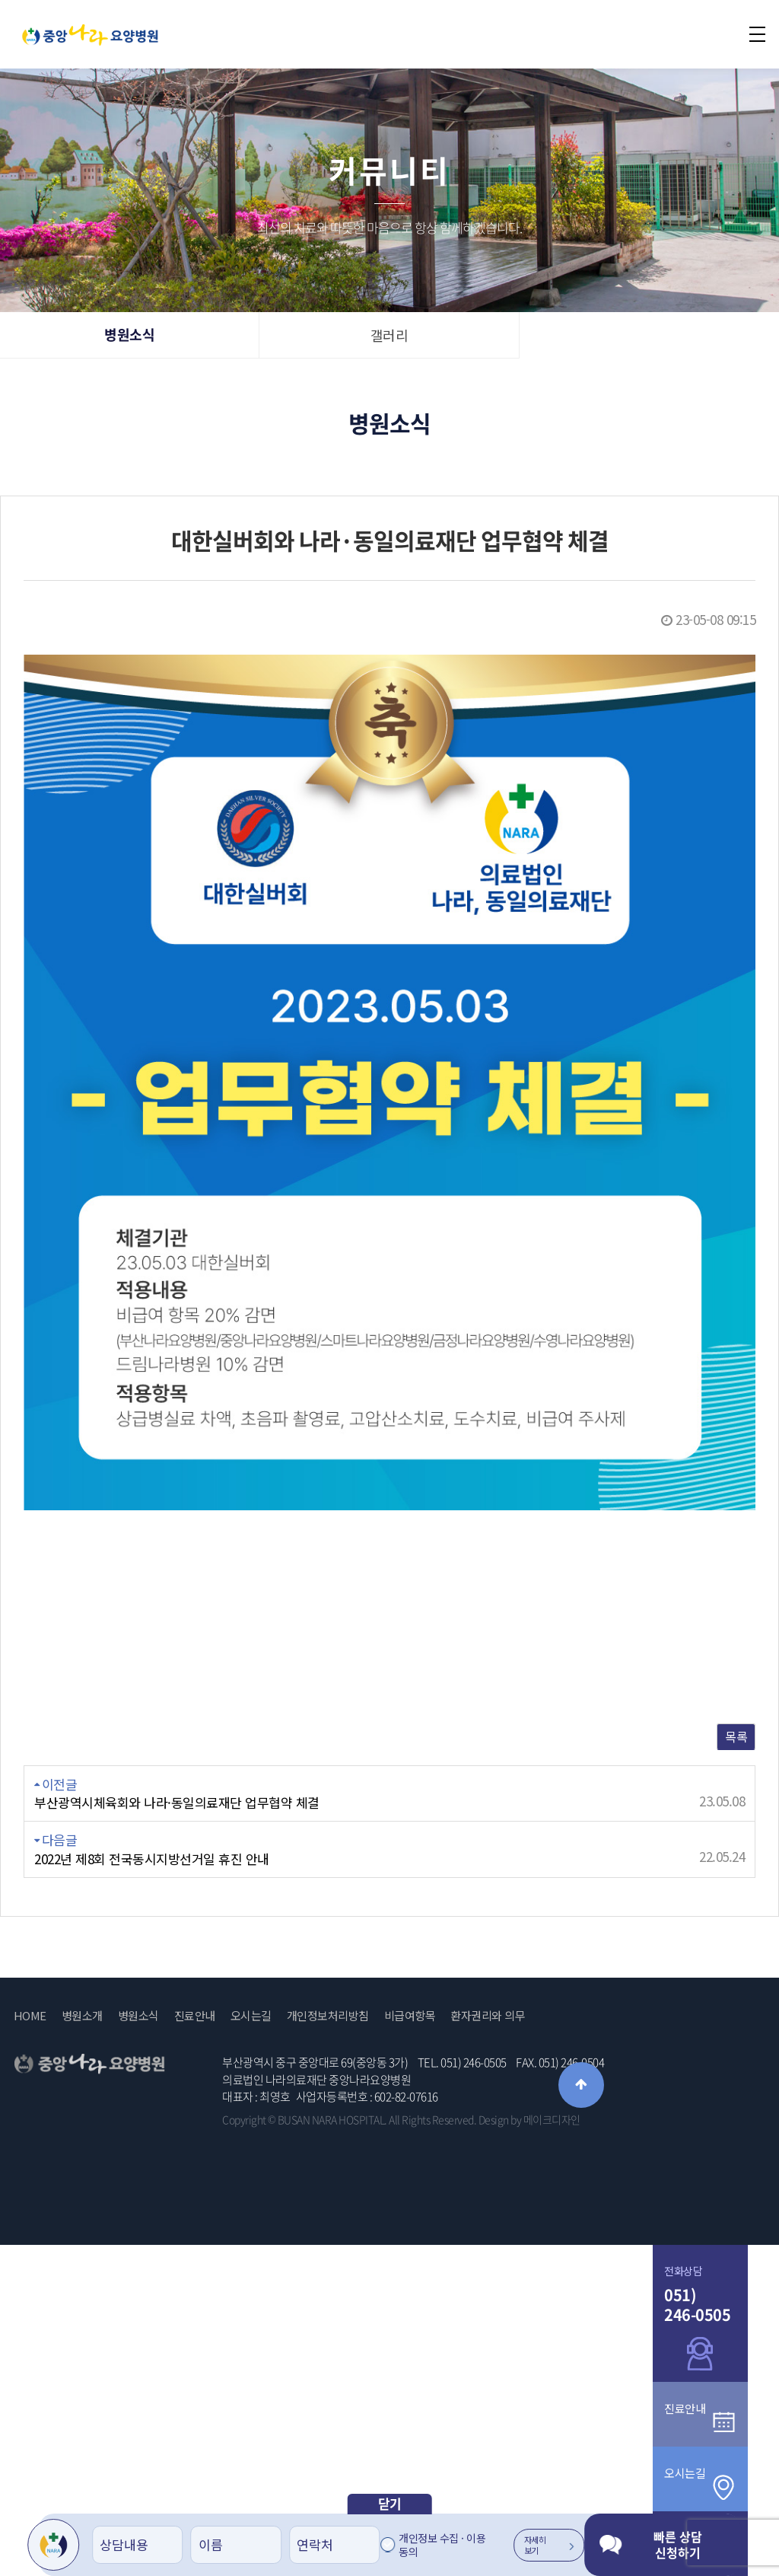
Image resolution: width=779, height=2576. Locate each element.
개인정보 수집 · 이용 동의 (442, 2544)
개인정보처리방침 (328, 2015)
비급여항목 (410, 2015)
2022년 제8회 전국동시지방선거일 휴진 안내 (151, 1859)
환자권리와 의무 (487, 2015)
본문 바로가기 (0, 0)
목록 (736, 1736)
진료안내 (194, 2015)
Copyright (244, 2119)
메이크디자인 (551, 2119)
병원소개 (82, 2015)
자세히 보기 (549, 2544)
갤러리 (389, 335)
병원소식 (129, 334)
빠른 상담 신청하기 (650, 2544)
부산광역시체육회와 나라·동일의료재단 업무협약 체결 (177, 1802)
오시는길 (251, 2015)
